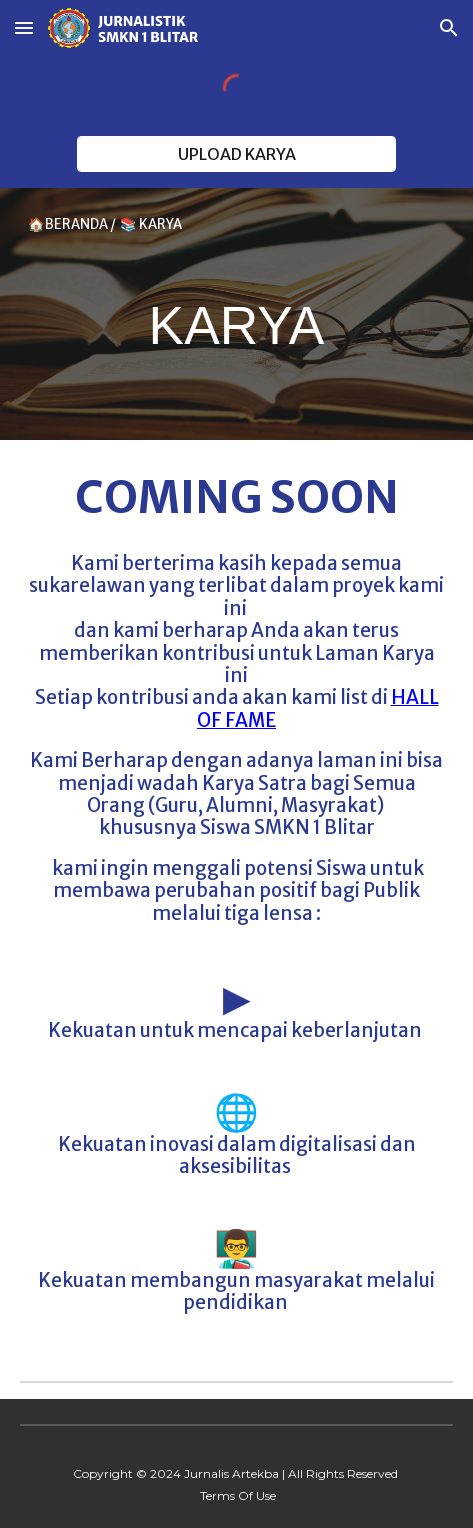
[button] (24, 27)
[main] (236, 314)
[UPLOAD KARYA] (236, 154)
